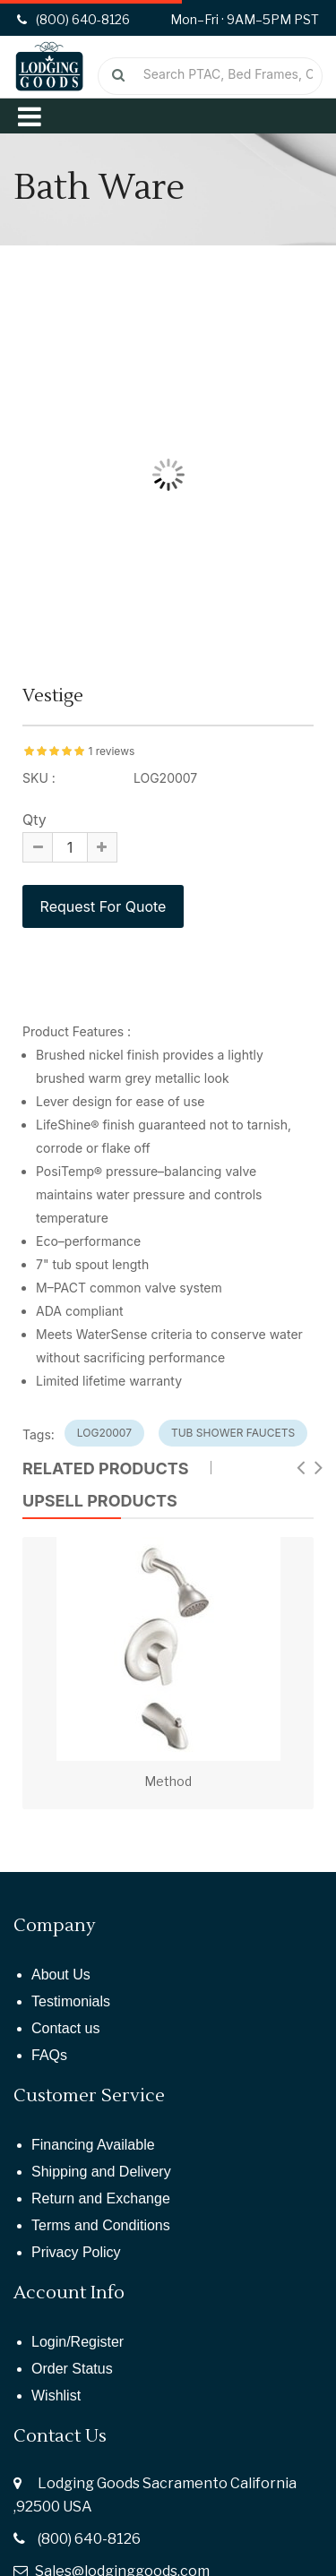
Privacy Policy (76, 2252)
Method (168, 1781)
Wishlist (56, 2395)
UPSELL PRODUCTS (99, 1500)
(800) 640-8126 (89, 2538)
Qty (34, 820)
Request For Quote (103, 906)
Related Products (105, 1468)
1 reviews (111, 751)
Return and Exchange (100, 2198)
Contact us (65, 2028)
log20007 (104, 1432)
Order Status (72, 2368)
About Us (60, 1974)
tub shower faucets (233, 1432)
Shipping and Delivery (101, 2171)
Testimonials (70, 2001)
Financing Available (93, 2144)
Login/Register (77, 2341)
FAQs (49, 2055)
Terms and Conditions (100, 2225)
